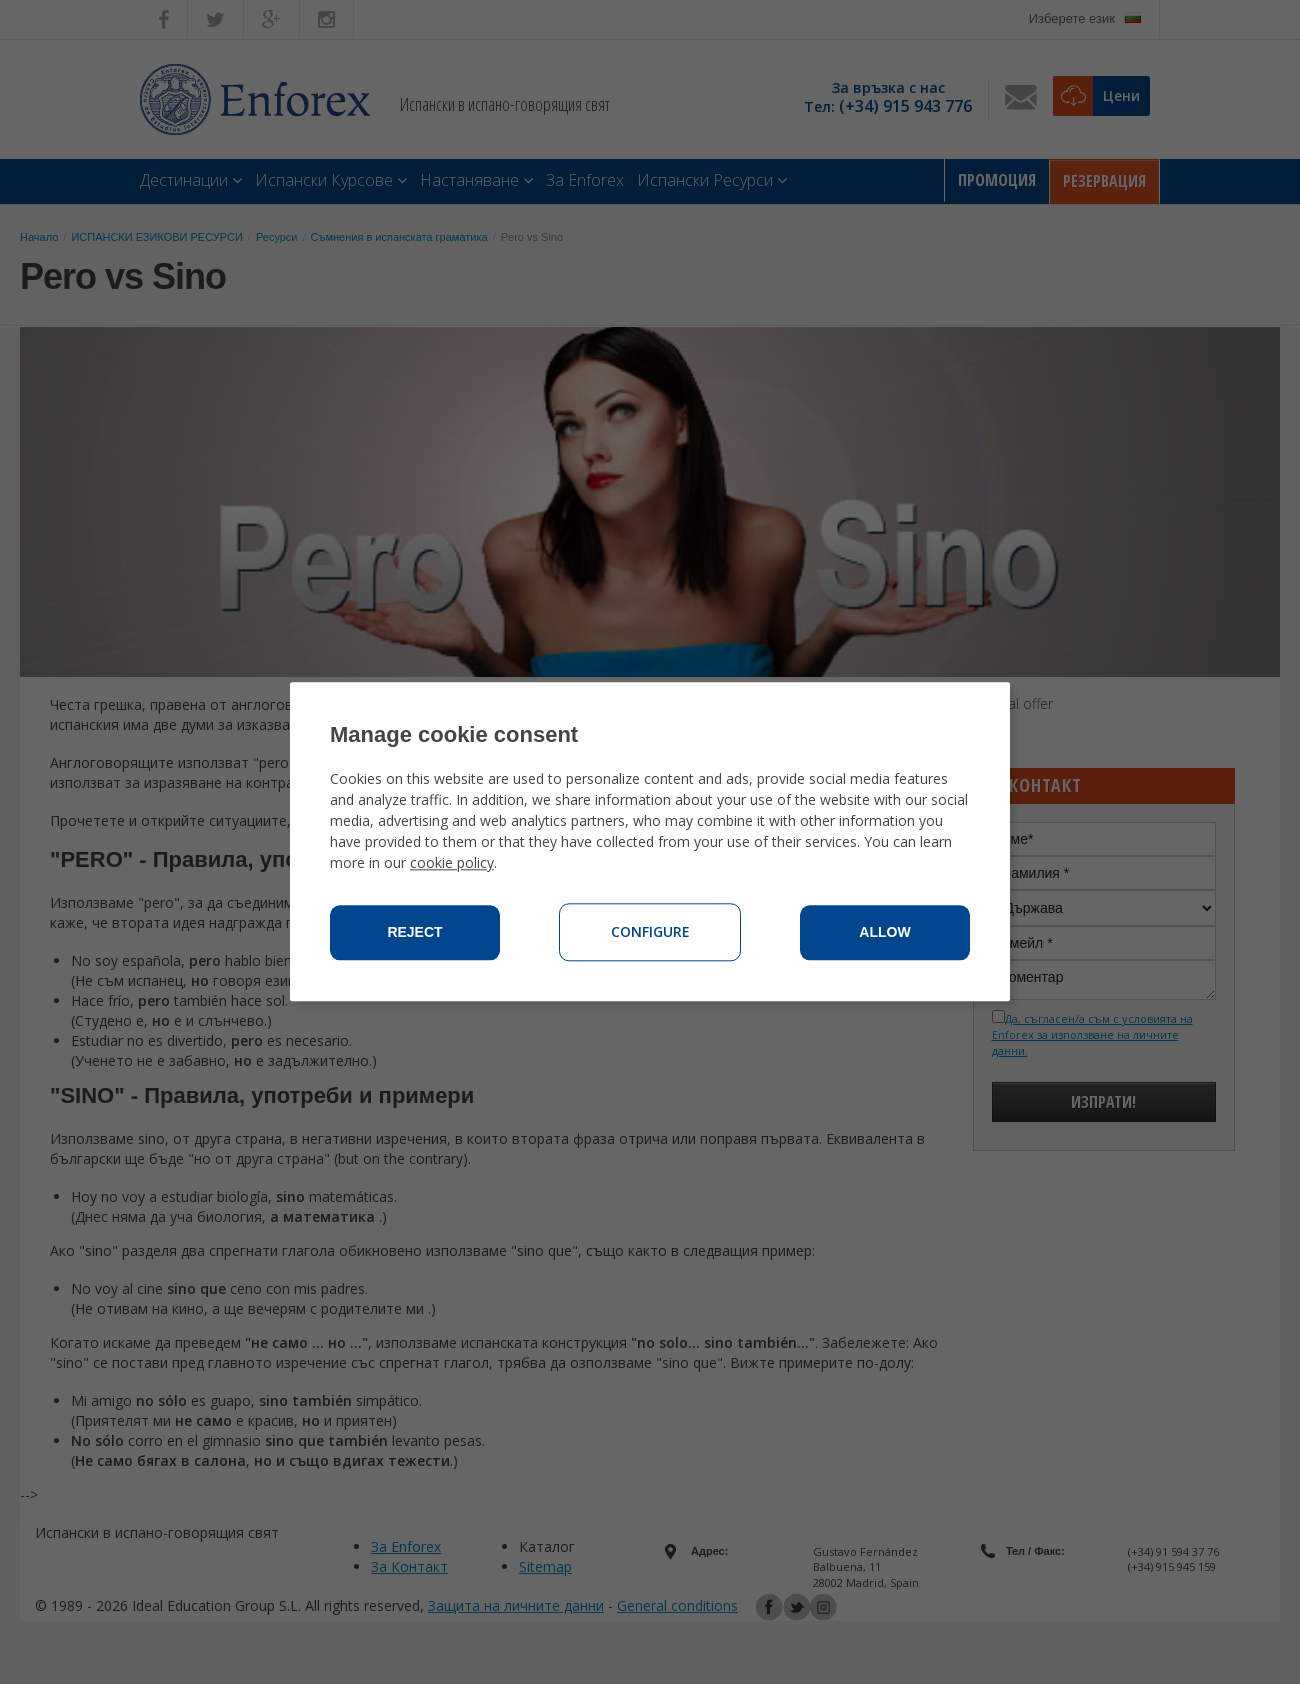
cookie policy (452, 863)
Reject (414, 933)
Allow (884, 933)
